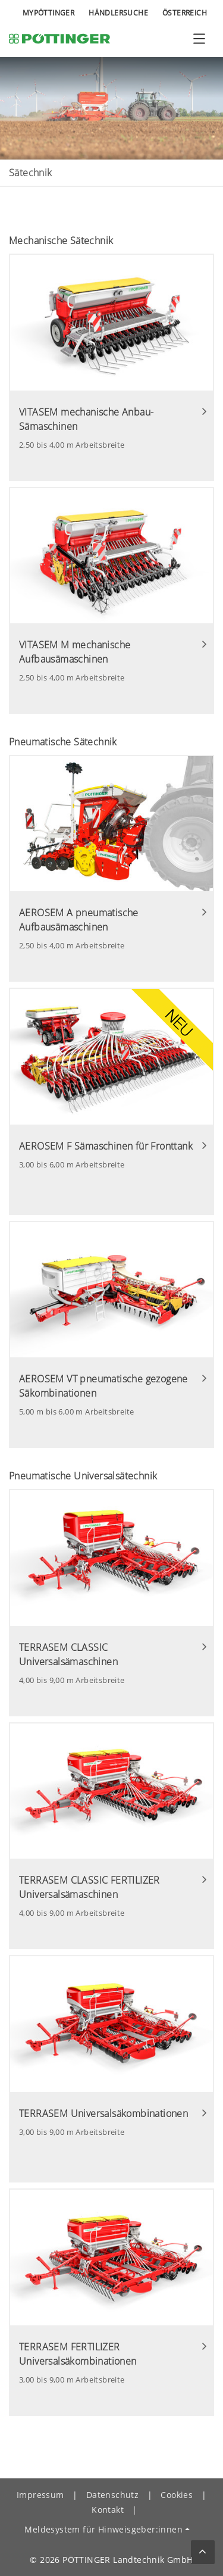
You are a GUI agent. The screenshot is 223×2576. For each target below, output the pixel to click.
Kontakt (108, 2509)
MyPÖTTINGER (48, 13)
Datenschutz (112, 2494)
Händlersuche (118, 13)
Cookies (177, 2494)
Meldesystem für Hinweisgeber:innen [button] (103, 2529)
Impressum (40, 2494)
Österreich (184, 13)
